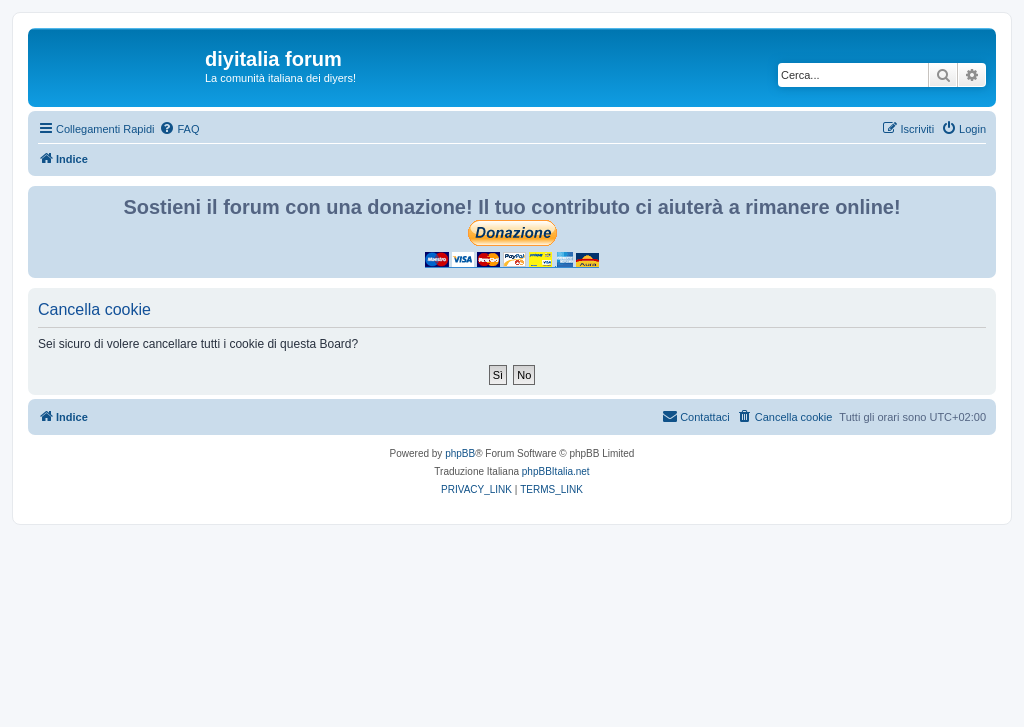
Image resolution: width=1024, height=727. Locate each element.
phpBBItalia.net (556, 471)
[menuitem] (179, 129)
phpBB (460, 453)
